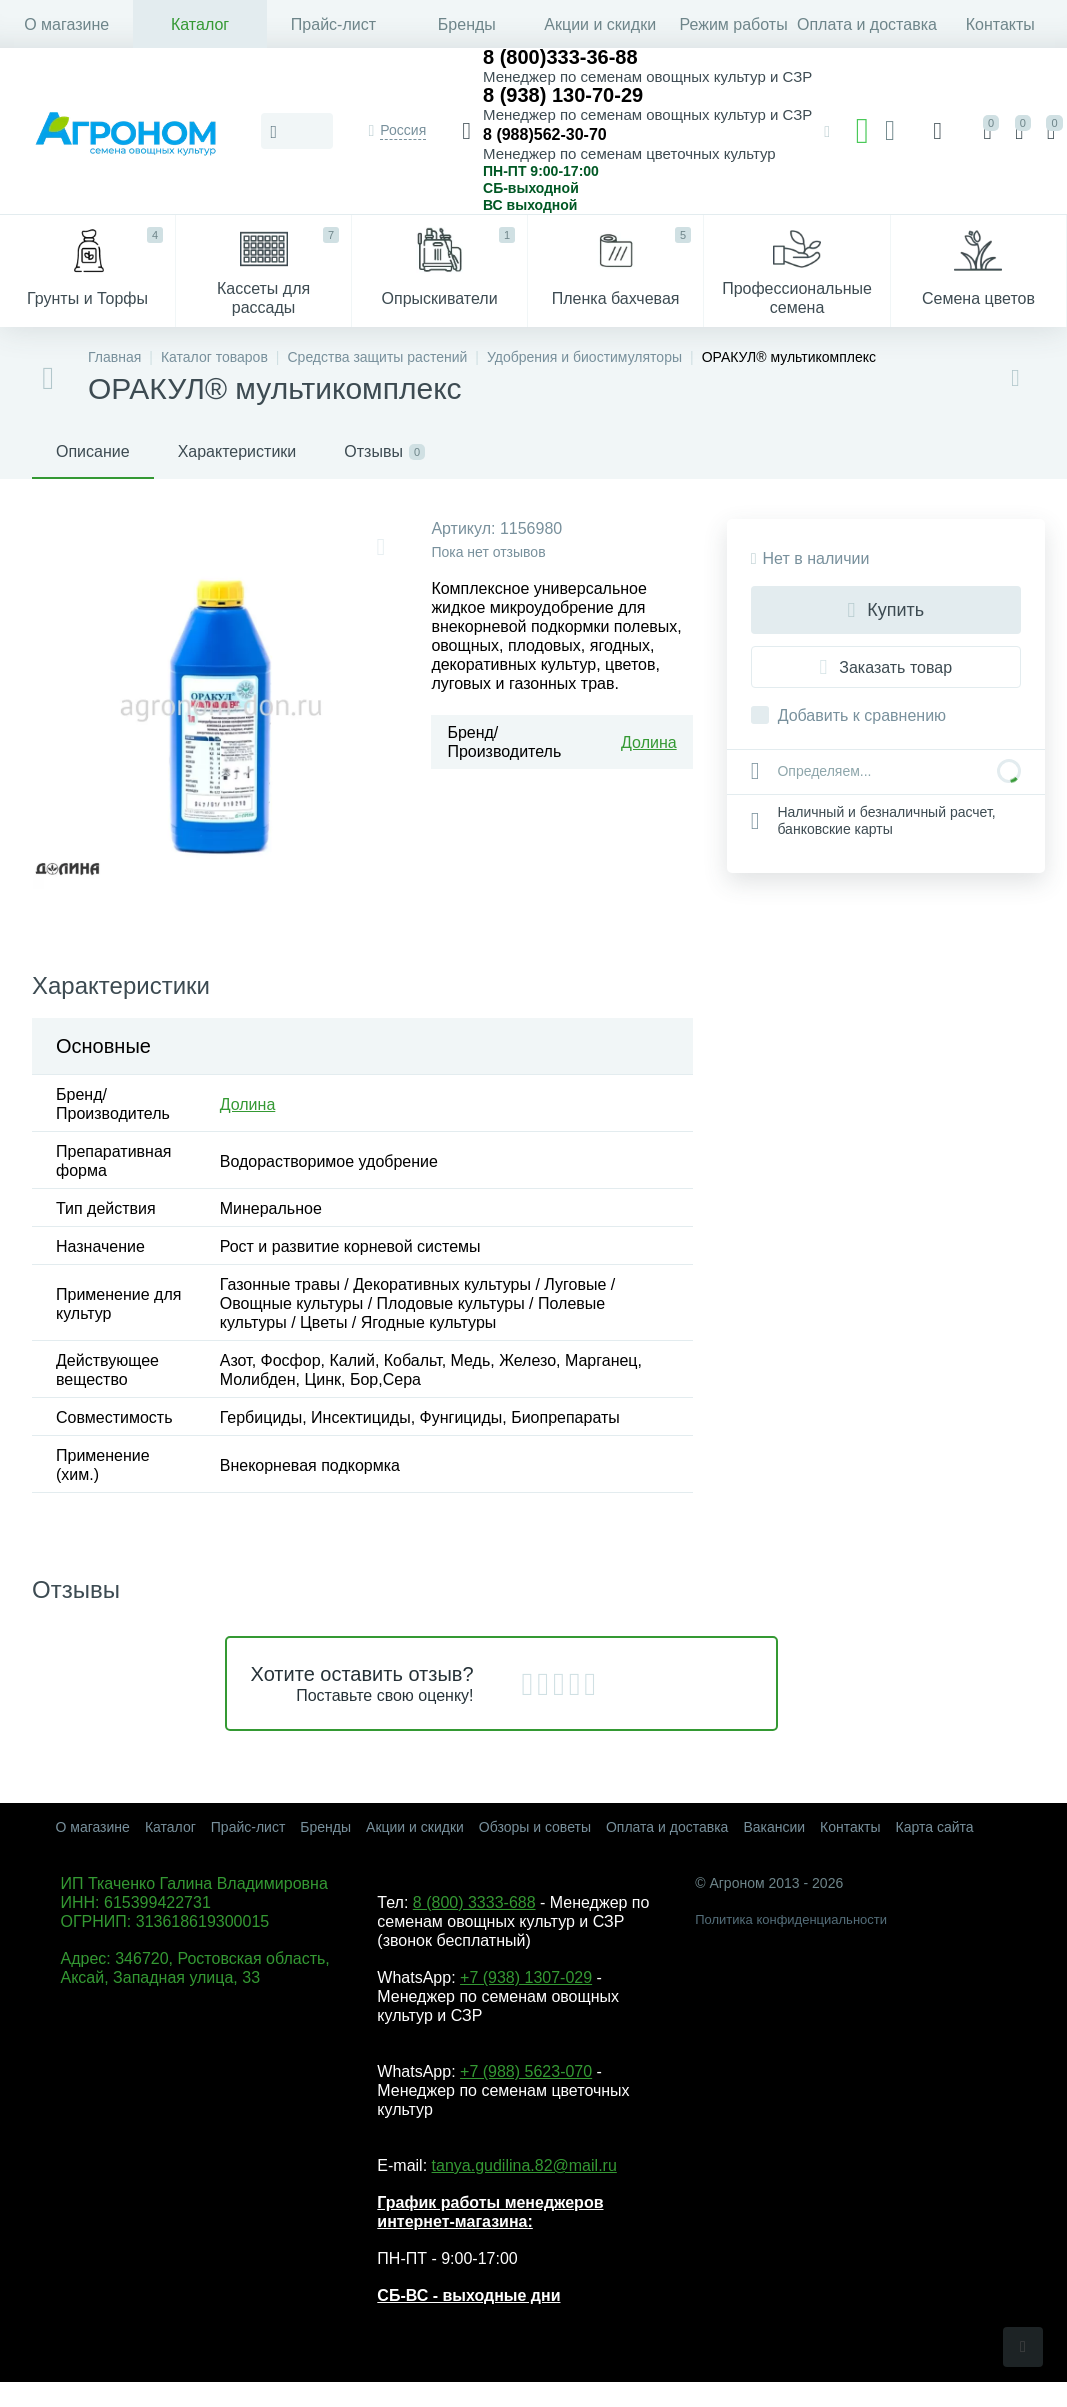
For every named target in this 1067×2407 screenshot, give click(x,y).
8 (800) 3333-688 (474, 1902)
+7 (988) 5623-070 (526, 2071)
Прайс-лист (333, 24)
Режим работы (734, 24)
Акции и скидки (600, 24)
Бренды (467, 24)
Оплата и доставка (866, 24)
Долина (649, 742)
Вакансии (774, 1827)
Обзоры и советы (535, 1827)
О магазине (66, 24)
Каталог (200, 24)
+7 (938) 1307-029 (526, 1977)
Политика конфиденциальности (791, 1919)
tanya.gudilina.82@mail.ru (524, 2165)
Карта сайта (935, 1827)
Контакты (1000, 24)
